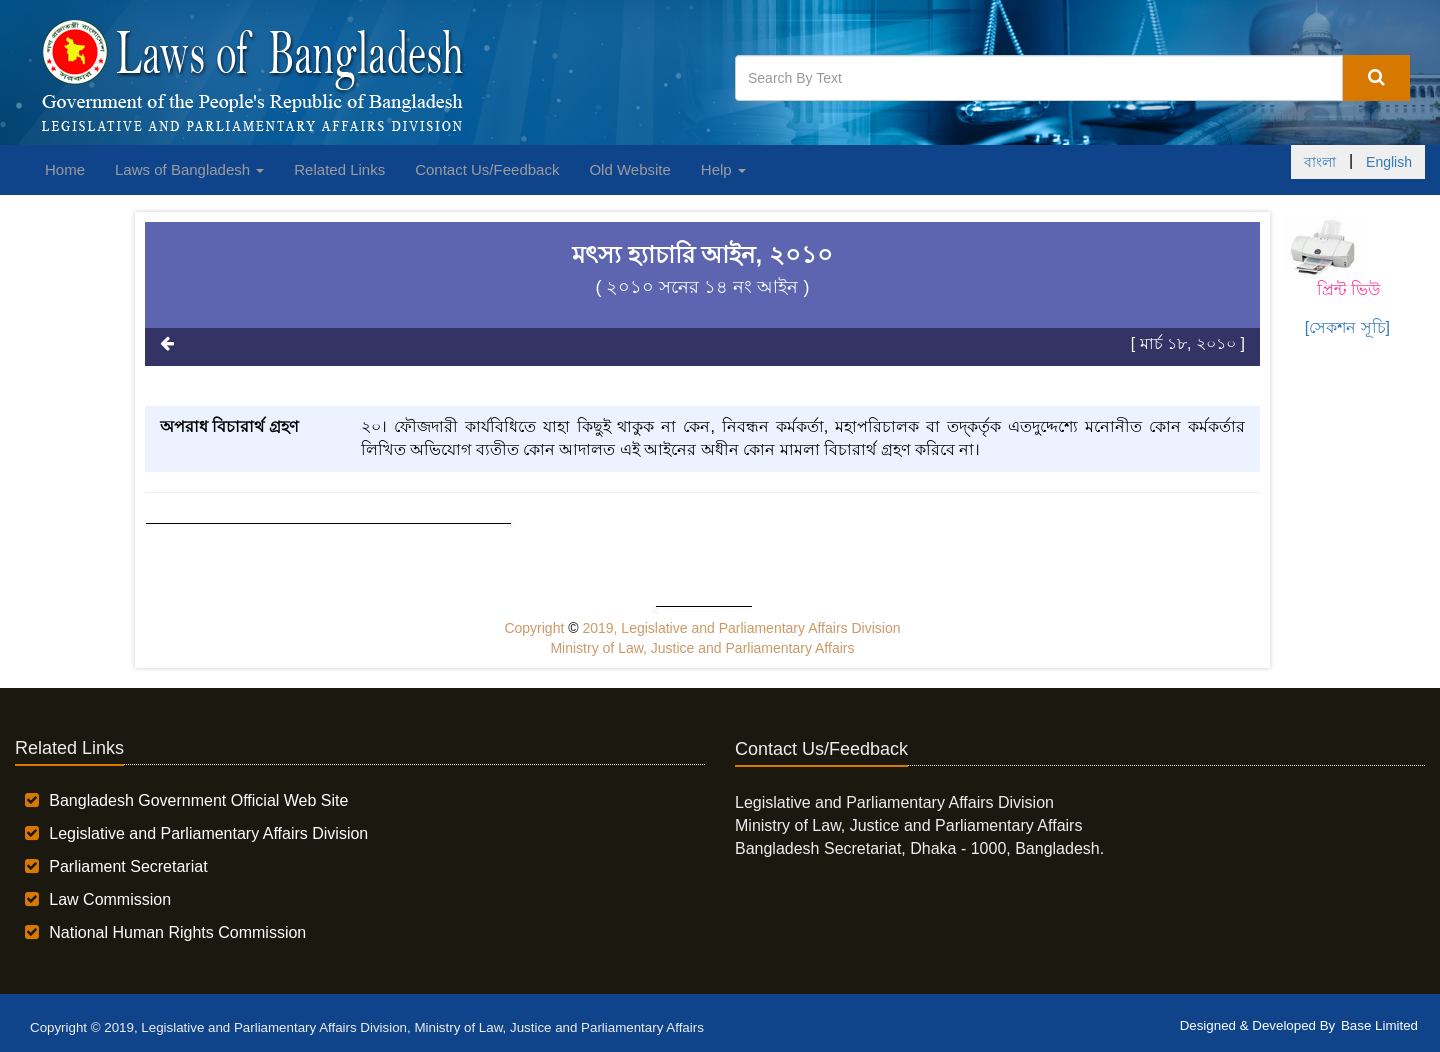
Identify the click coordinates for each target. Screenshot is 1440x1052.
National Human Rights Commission (177, 932)
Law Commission (110, 899)
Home (65, 169)
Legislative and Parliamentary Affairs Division (208, 833)
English (1389, 162)
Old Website (629, 169)
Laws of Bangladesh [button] (189, 169)
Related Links (339, 169)
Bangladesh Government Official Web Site (198, 800)
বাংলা (1320, 162)
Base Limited (1379, 1025)
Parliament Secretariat (128, 866)
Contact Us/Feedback (487, 169)
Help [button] (723, 169)
